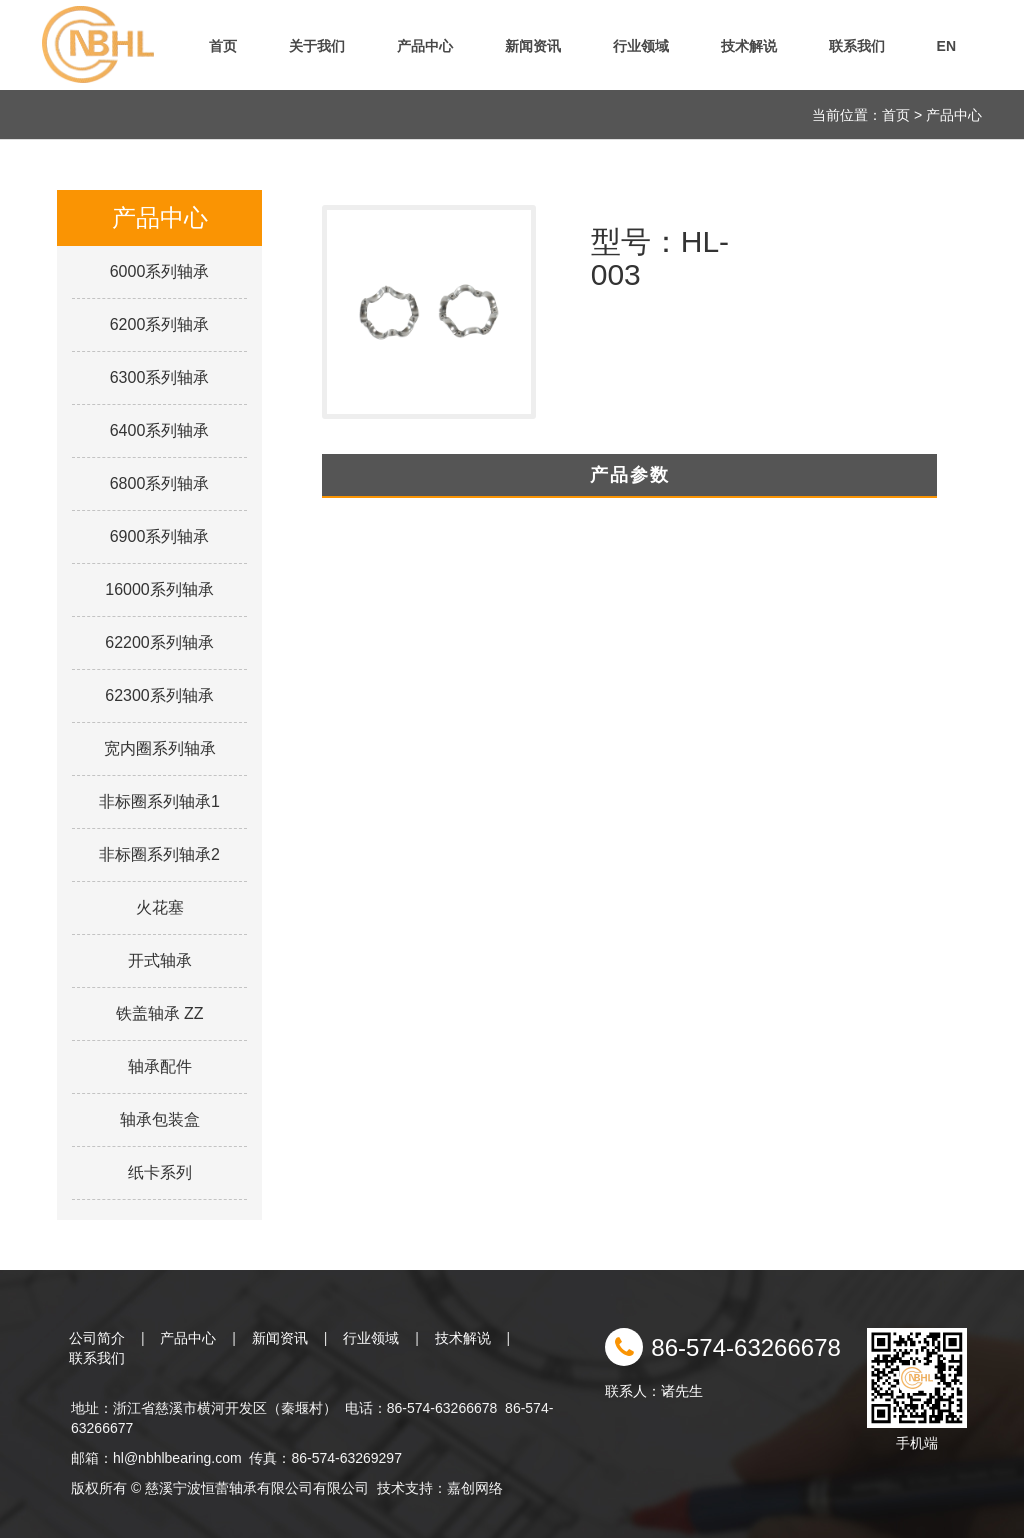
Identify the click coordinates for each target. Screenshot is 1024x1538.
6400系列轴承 (160, 430)
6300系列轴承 (160, 377)
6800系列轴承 (160, 483)
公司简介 (97, 1338)
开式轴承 (160, 960)
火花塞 (160, 907)
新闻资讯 (533, 46)
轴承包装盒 (160, 1119)
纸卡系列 (160, 1172)
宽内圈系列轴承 (160, 748)
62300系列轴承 (159, 695)
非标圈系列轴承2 (159, 854)
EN (946, 46)
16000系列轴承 (159, 589)
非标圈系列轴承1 (159, 801)
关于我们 (317, 46)
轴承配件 (160, 1066)
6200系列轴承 (160, 324)
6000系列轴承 (160, 271)
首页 (223, 46)
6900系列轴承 (160, 536)
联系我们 (857, 46)
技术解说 (749, 46)
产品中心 (425, 46)
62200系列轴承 (159, 642)
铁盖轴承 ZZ (160, 1013)
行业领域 (641, 46)
